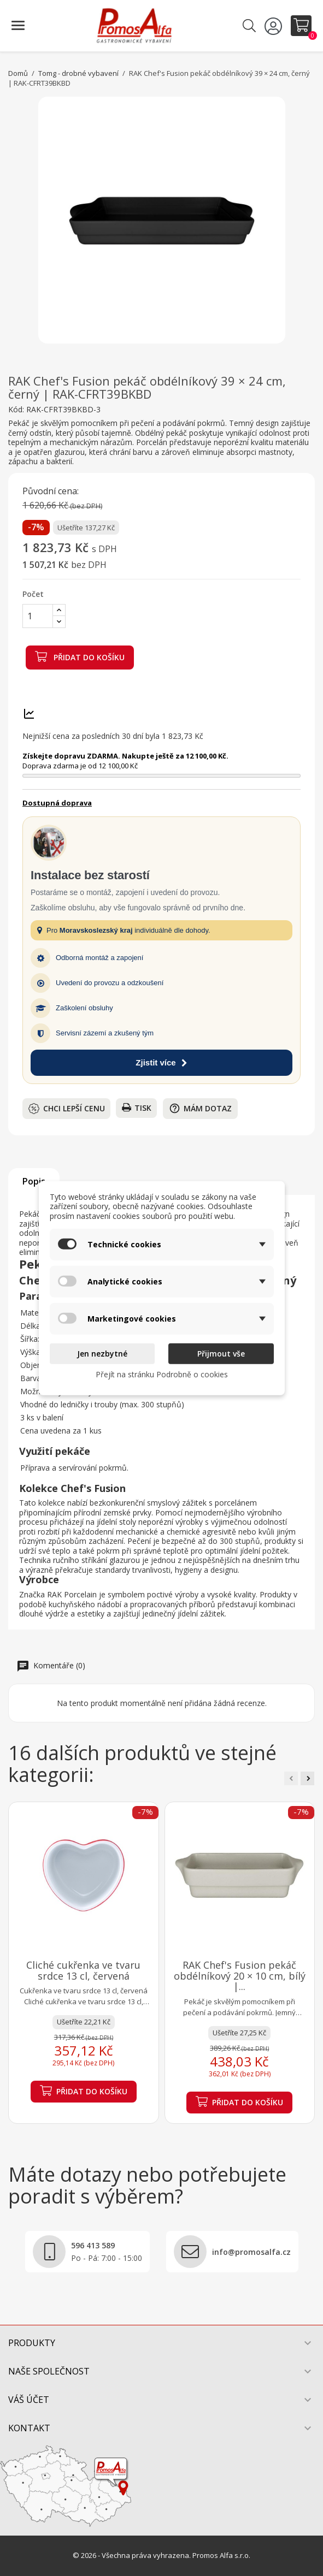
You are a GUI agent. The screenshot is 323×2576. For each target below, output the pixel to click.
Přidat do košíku (80, 656)
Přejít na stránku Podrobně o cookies (162, 1374)
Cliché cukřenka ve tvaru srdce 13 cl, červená (83, 1970)
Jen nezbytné (102, 1353)
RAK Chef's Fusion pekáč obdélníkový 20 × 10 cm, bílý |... (240, 1975)
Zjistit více (161, 1062)
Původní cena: (50, 491)
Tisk (136, 1108)
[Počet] (37, 616)
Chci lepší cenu (66, 1109)
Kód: (16, 409)
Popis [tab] (33, 1181)
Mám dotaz (200, 1108)
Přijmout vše (221, 1353)
